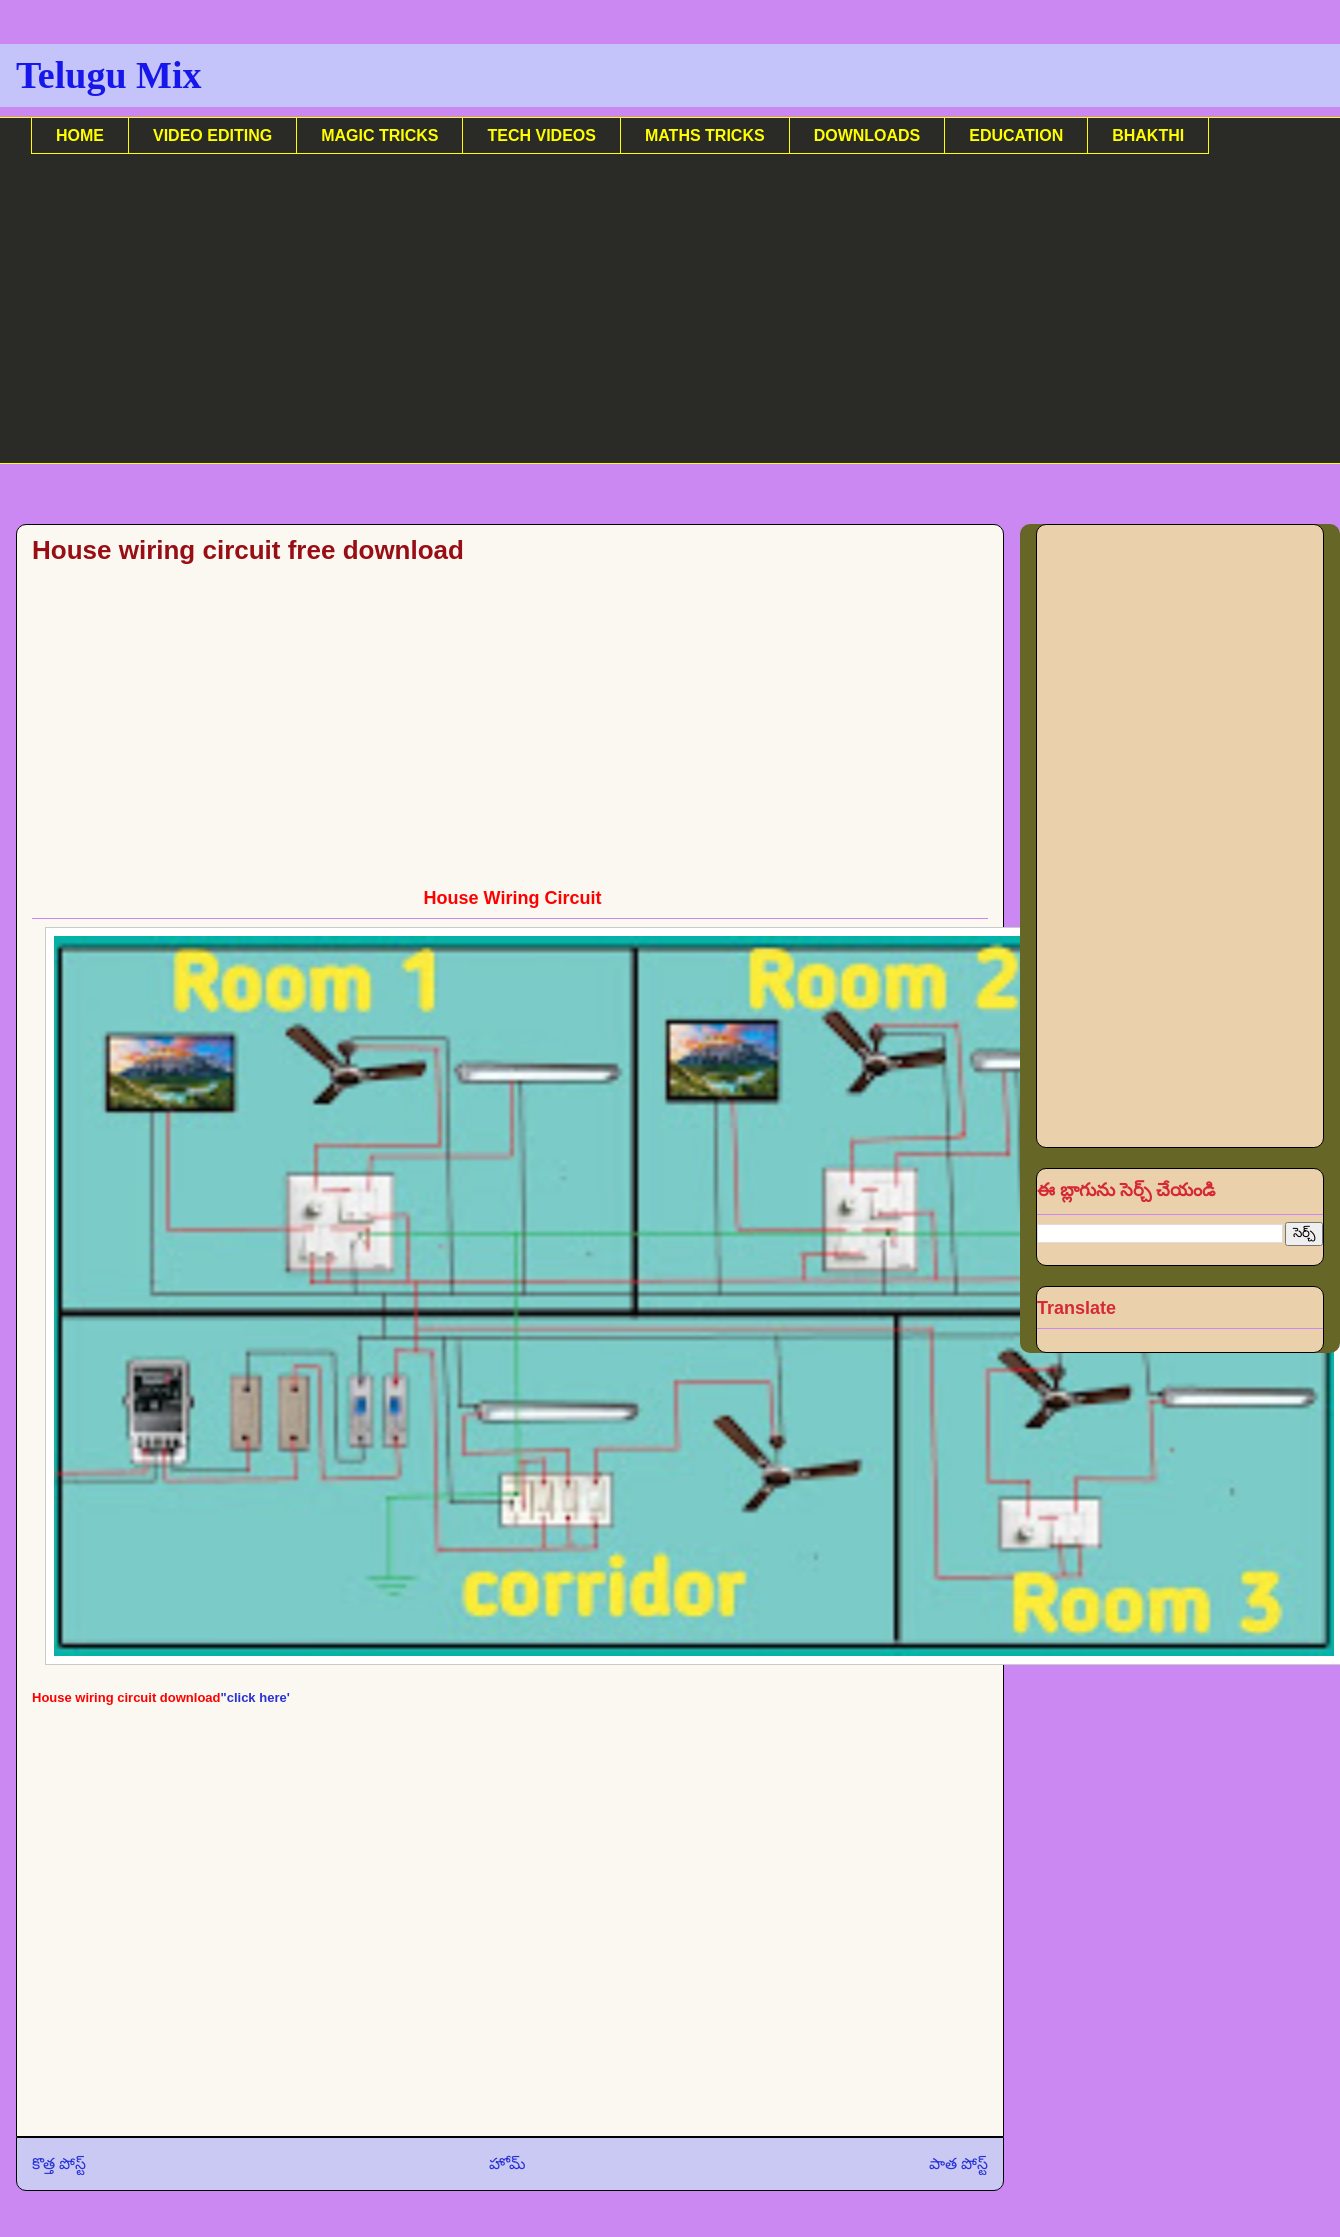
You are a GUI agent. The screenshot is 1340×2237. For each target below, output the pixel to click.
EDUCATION (1016, 135)
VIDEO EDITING (212, 135)
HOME (80, 135)
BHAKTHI (1148, 135)
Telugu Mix (108, 75)
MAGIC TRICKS (379, 135)
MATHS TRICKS (705, 135)
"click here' (255, 1697)
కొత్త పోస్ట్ (59, 2163)
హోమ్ (507, 2163)
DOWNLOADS (867, 135)
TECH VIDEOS (541, 135)
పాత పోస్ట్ (958, 2163)
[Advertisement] (631, 324)
